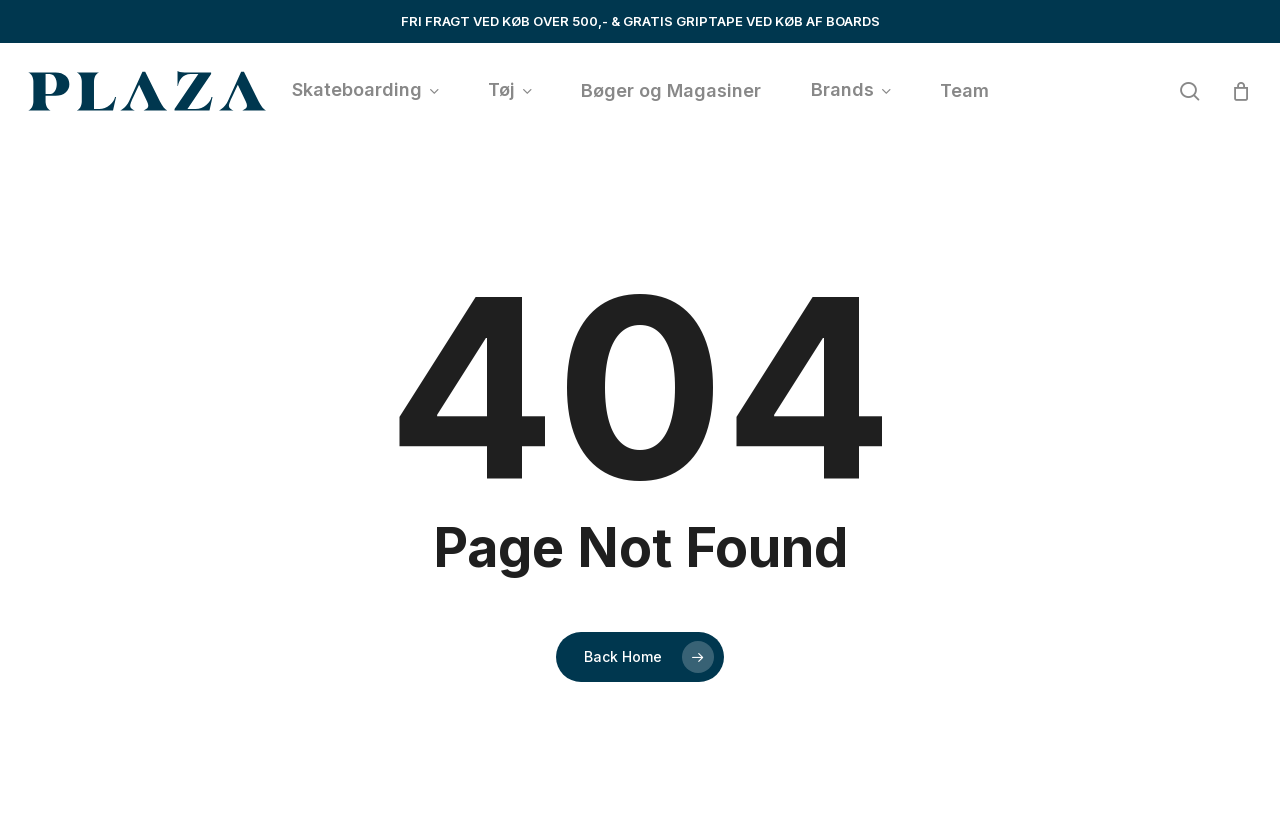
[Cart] (1241, 91)
